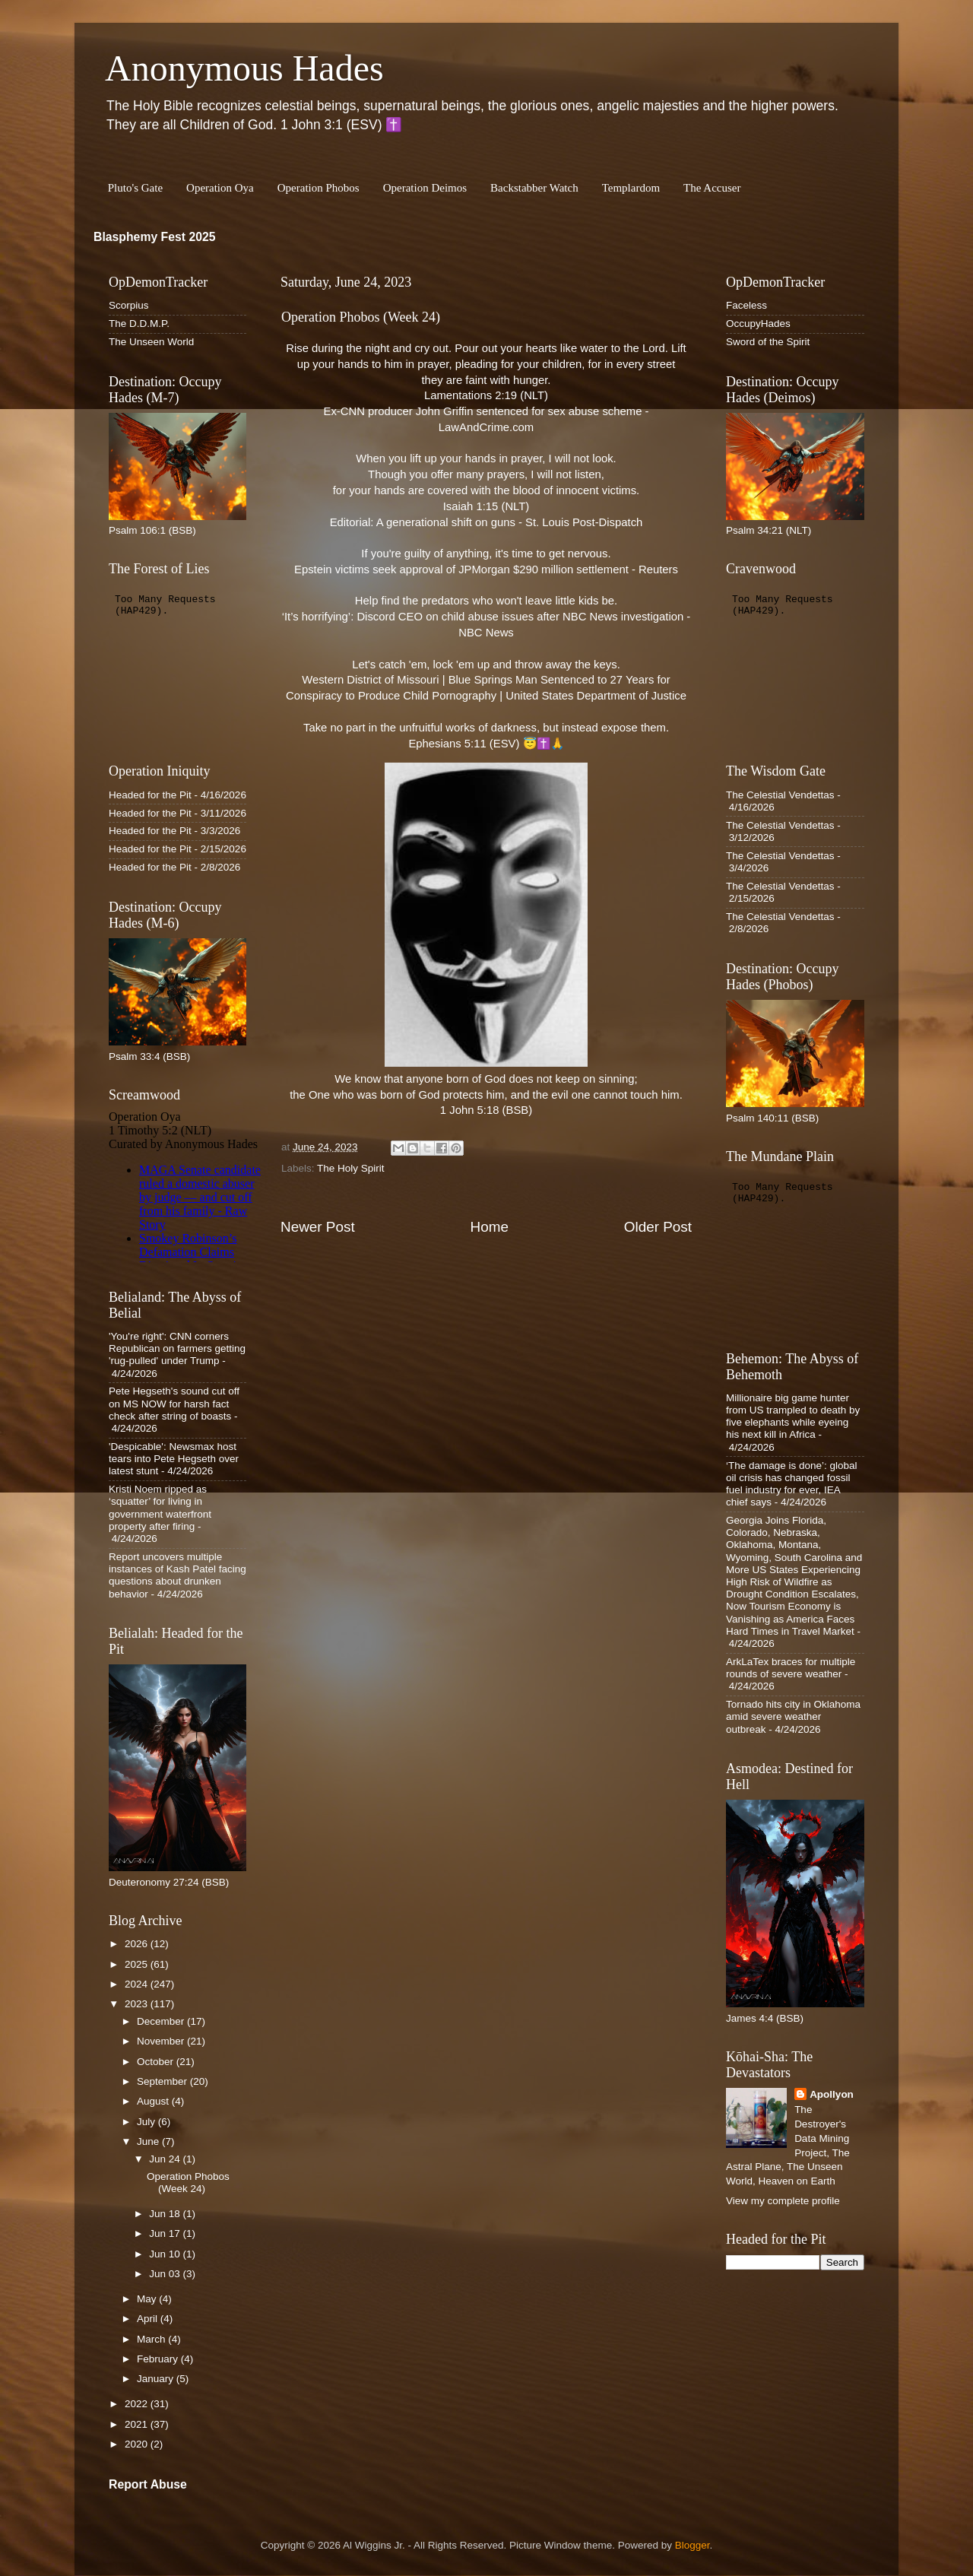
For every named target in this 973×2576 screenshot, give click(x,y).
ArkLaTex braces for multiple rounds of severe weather (790, 1668)
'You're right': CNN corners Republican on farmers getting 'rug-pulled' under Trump (177, 1348)
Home (490, 1227)
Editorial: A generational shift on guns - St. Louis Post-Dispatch (486, 522)
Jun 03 (165, 2273)
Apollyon (832, 2094)
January (156, 2378)
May (148, 2299)
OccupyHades (758, 323)
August (154, 2101)
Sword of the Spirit (768, 341)
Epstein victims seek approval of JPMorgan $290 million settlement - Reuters (486, 569)
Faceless (746, 305)
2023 (138, 2004)
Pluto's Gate (135, 188)
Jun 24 (165, 2159)
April (148, 2318)
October (156, 2061)
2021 (138, 2424)
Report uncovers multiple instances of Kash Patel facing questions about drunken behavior (177, 1575)
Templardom (631, 188)
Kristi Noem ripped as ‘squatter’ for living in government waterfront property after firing (160, 1507)
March (152, 2339)
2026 (138, 1943)
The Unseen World (151, 341)
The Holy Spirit (351, 1168)
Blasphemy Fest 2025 (154, 236)
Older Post (658, 1227)
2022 (138, 2403)
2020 (138, 2444)
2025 (138, 1964)
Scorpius (129, 305)
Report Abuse (148, 2484)
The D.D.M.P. (139, 323)
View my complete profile (783, 2200)
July (147, 2121)
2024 (138, 1984)
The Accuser (711, 188)
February (159, 2359)
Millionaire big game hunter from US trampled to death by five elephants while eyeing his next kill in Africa (793, 1416)
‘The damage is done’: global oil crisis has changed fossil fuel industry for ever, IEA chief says (791, 1484)
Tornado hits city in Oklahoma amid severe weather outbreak (793, 1716)
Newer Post (317, 1227)
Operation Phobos (318, 188)
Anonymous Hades (244, 68)
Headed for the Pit (150, 795)
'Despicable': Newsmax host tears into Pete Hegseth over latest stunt (174, 1459)
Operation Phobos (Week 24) (188, 2182)
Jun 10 (165, 2254)
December (162, 2021)
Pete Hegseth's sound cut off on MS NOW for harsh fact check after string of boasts (174, 1403)
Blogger (692, 2545)
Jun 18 (165, 2213)
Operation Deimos (425, 188)
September (163, 2081)
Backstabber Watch (534, 188)
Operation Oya (220, 188)
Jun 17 (165, 2233)
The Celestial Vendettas (780, 795)
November (162, 2041)
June (149, 2141)
